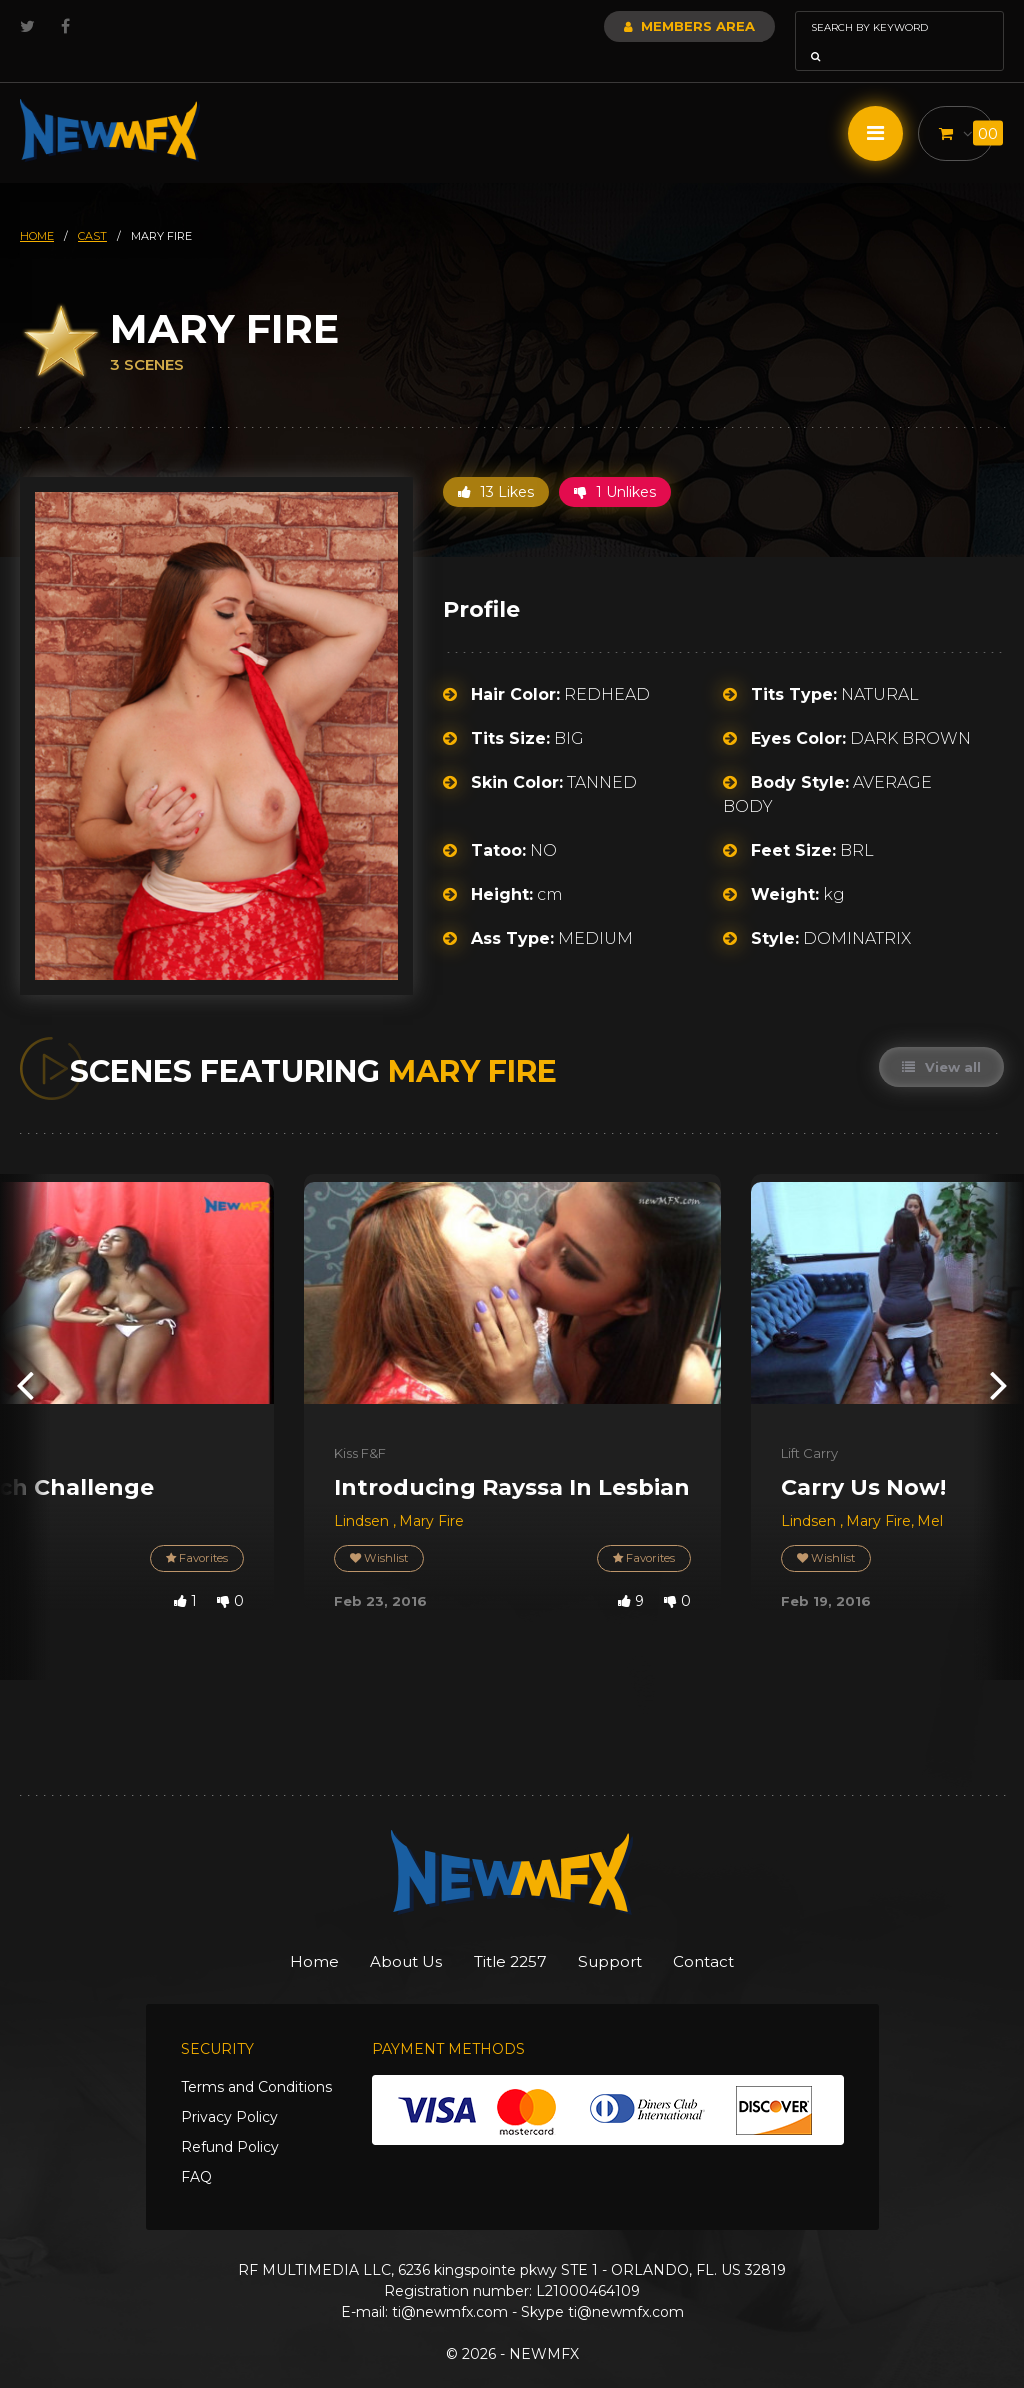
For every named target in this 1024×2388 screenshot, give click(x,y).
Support (627, 1934)
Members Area (635, 26)
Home (280, 1934)
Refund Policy (230, 2120)
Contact (737, 1934)
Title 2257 (510, 1934)
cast (92, 208)
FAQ (196, 2150)
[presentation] (25, 1355)
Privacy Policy (229, 2090)
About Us (388, 1934)
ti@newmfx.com (450, 2285)
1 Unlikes (615, 464)
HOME (37, 208)
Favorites (195, 1530)
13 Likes (496, 464)
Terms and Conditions (256, 2060)
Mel (930, 1493)
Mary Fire (431, 1493)
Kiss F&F (360, 1425)
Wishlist (380, 1530)
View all (939, 1039)
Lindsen (363, 1493)
